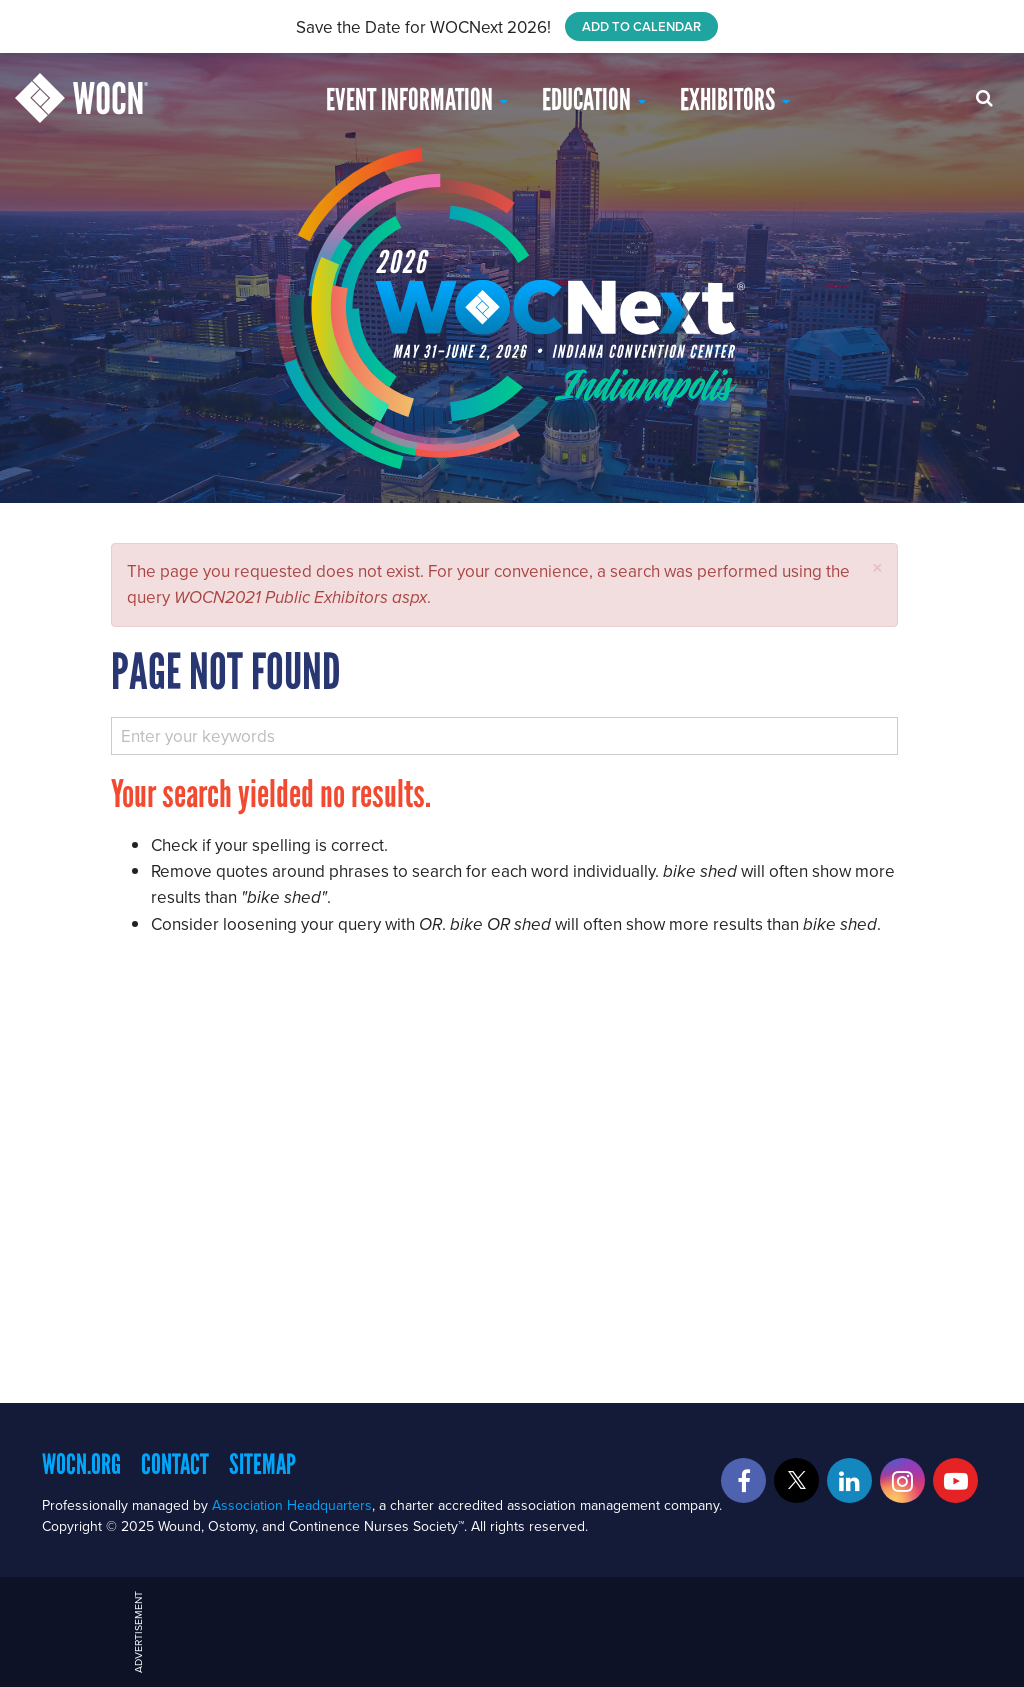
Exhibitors (735, 99)
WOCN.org (81, 1464)
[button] (877, 567)
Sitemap (262, 1464)
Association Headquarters (292, 1505)
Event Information (417, 99)
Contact (175, 1464)
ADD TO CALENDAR (641, 26)
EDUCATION (594, 99)
